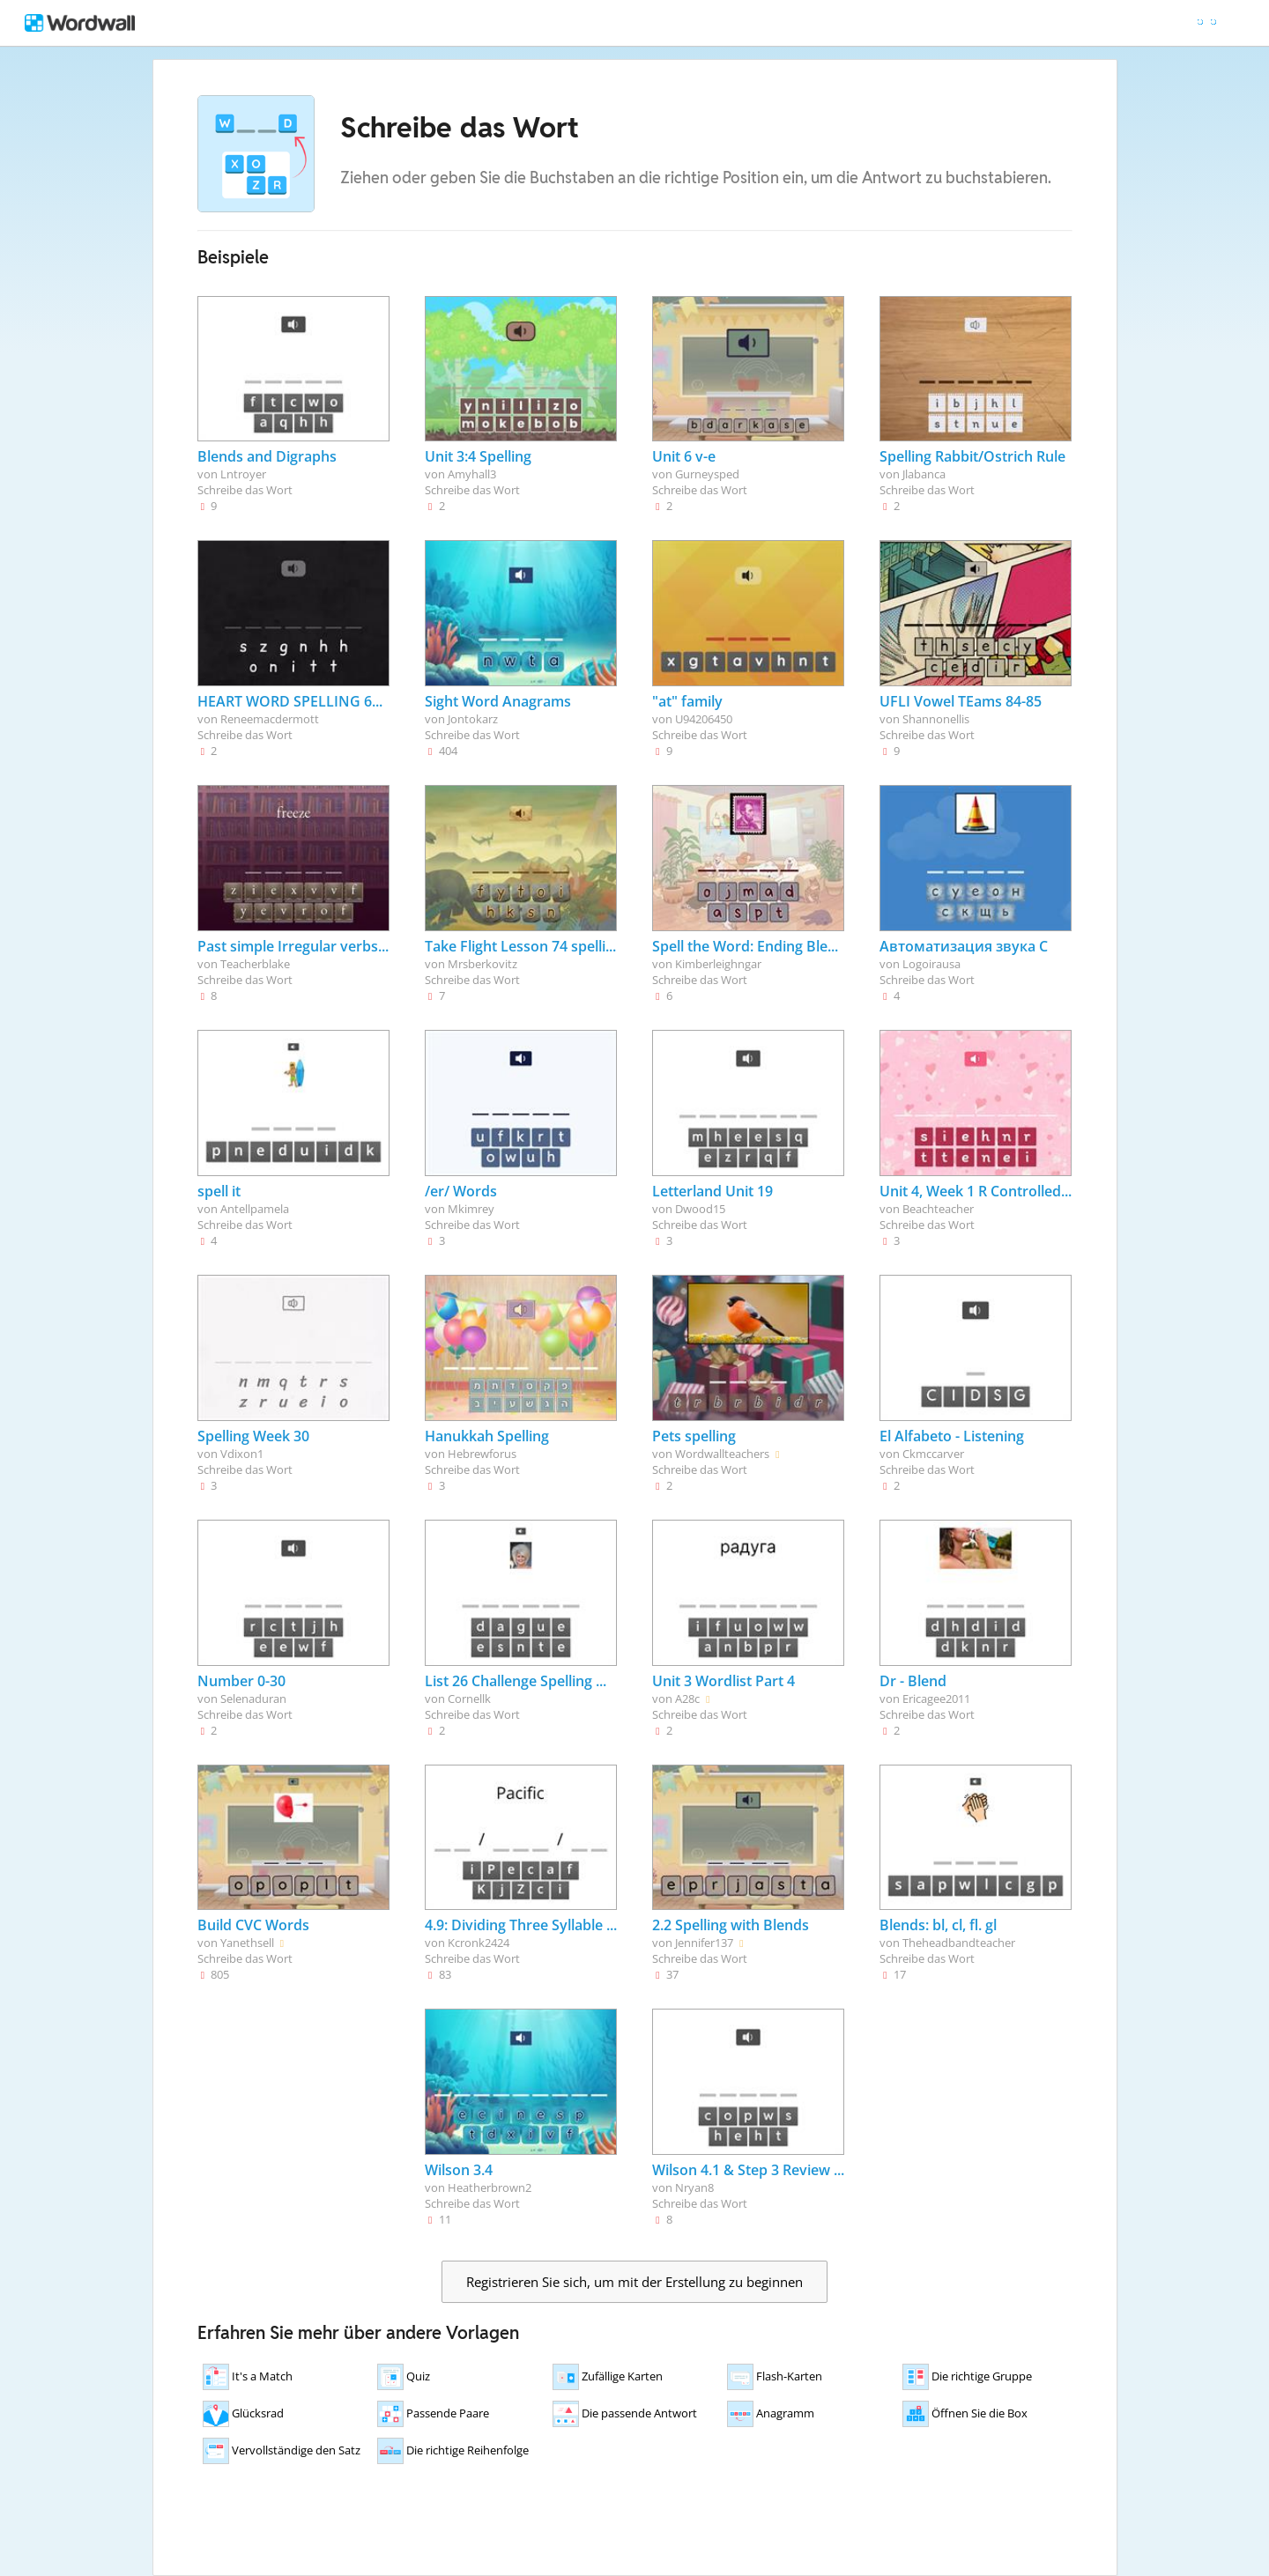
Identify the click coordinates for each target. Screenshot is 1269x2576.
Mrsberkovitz (482, 964)
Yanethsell (247, 1943)
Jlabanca (924, 474)
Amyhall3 (472, 474)
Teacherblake (255, 964)
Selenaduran (253, 1698)
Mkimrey (471, 1209)
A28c (687, 1698)
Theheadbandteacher (958, 1943)
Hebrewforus (482, 1454)
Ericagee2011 (936, 1698)
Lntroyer (243, 474)
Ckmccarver (933, 1454)
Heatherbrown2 (489, 2187)
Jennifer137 (704, 1943)
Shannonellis (935, 719)
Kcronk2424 (478, 1943)
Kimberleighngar (718, 964)
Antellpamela (254, 1209)
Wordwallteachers (722, 1454)
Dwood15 (700, 1209)
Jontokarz (473, 719)
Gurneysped (707, 474)
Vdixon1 (241, 1454)
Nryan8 (694, 2187)
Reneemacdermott (269, 719)
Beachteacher (938, 1209)
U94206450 (703, 719)
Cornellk (469, 1698)
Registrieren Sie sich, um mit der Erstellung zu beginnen (634, 2282)
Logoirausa (931, 964)
